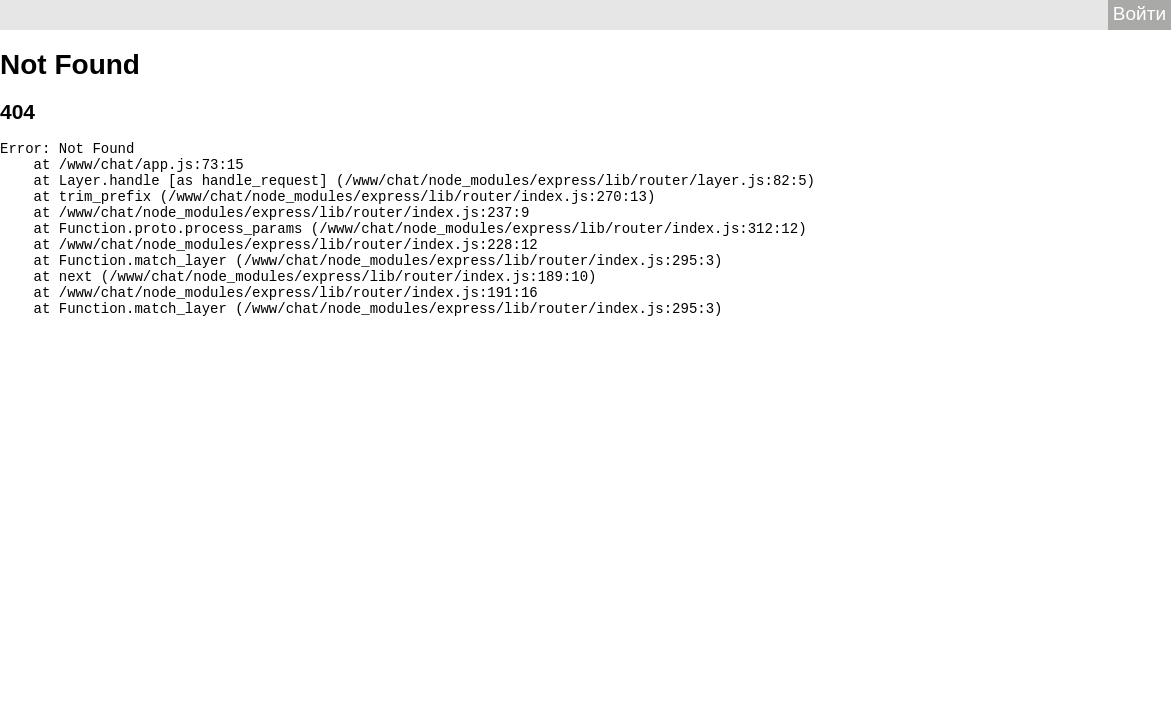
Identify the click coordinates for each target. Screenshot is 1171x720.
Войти (1139, 13)
